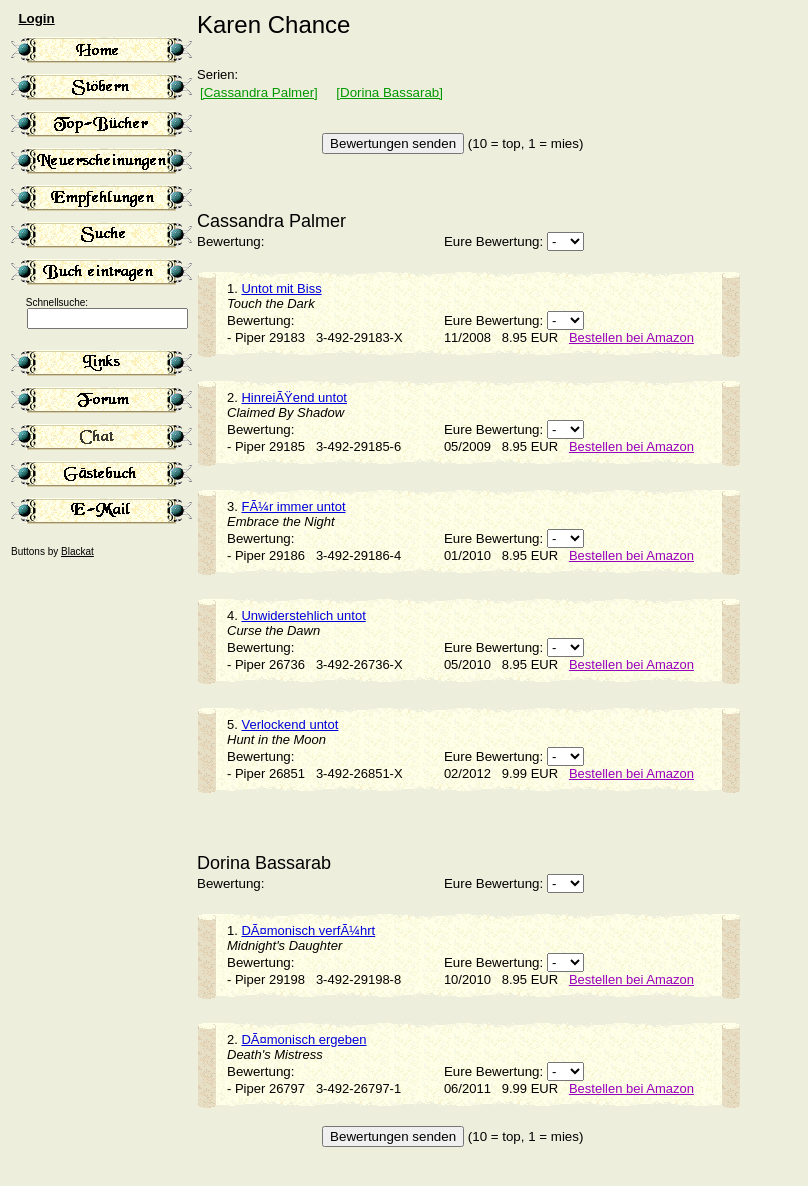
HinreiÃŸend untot (294, 397)
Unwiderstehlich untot (303, 615)
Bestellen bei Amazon (631, 337)
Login (36, 18)
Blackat (77, 551)
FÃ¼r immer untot (293, 506)
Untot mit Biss (281, 288)
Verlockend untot (289, 724)
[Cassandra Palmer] (259, 92)
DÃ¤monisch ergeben (303, 1039)
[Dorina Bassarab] (389, 92)
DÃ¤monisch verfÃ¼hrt (308, 930)
